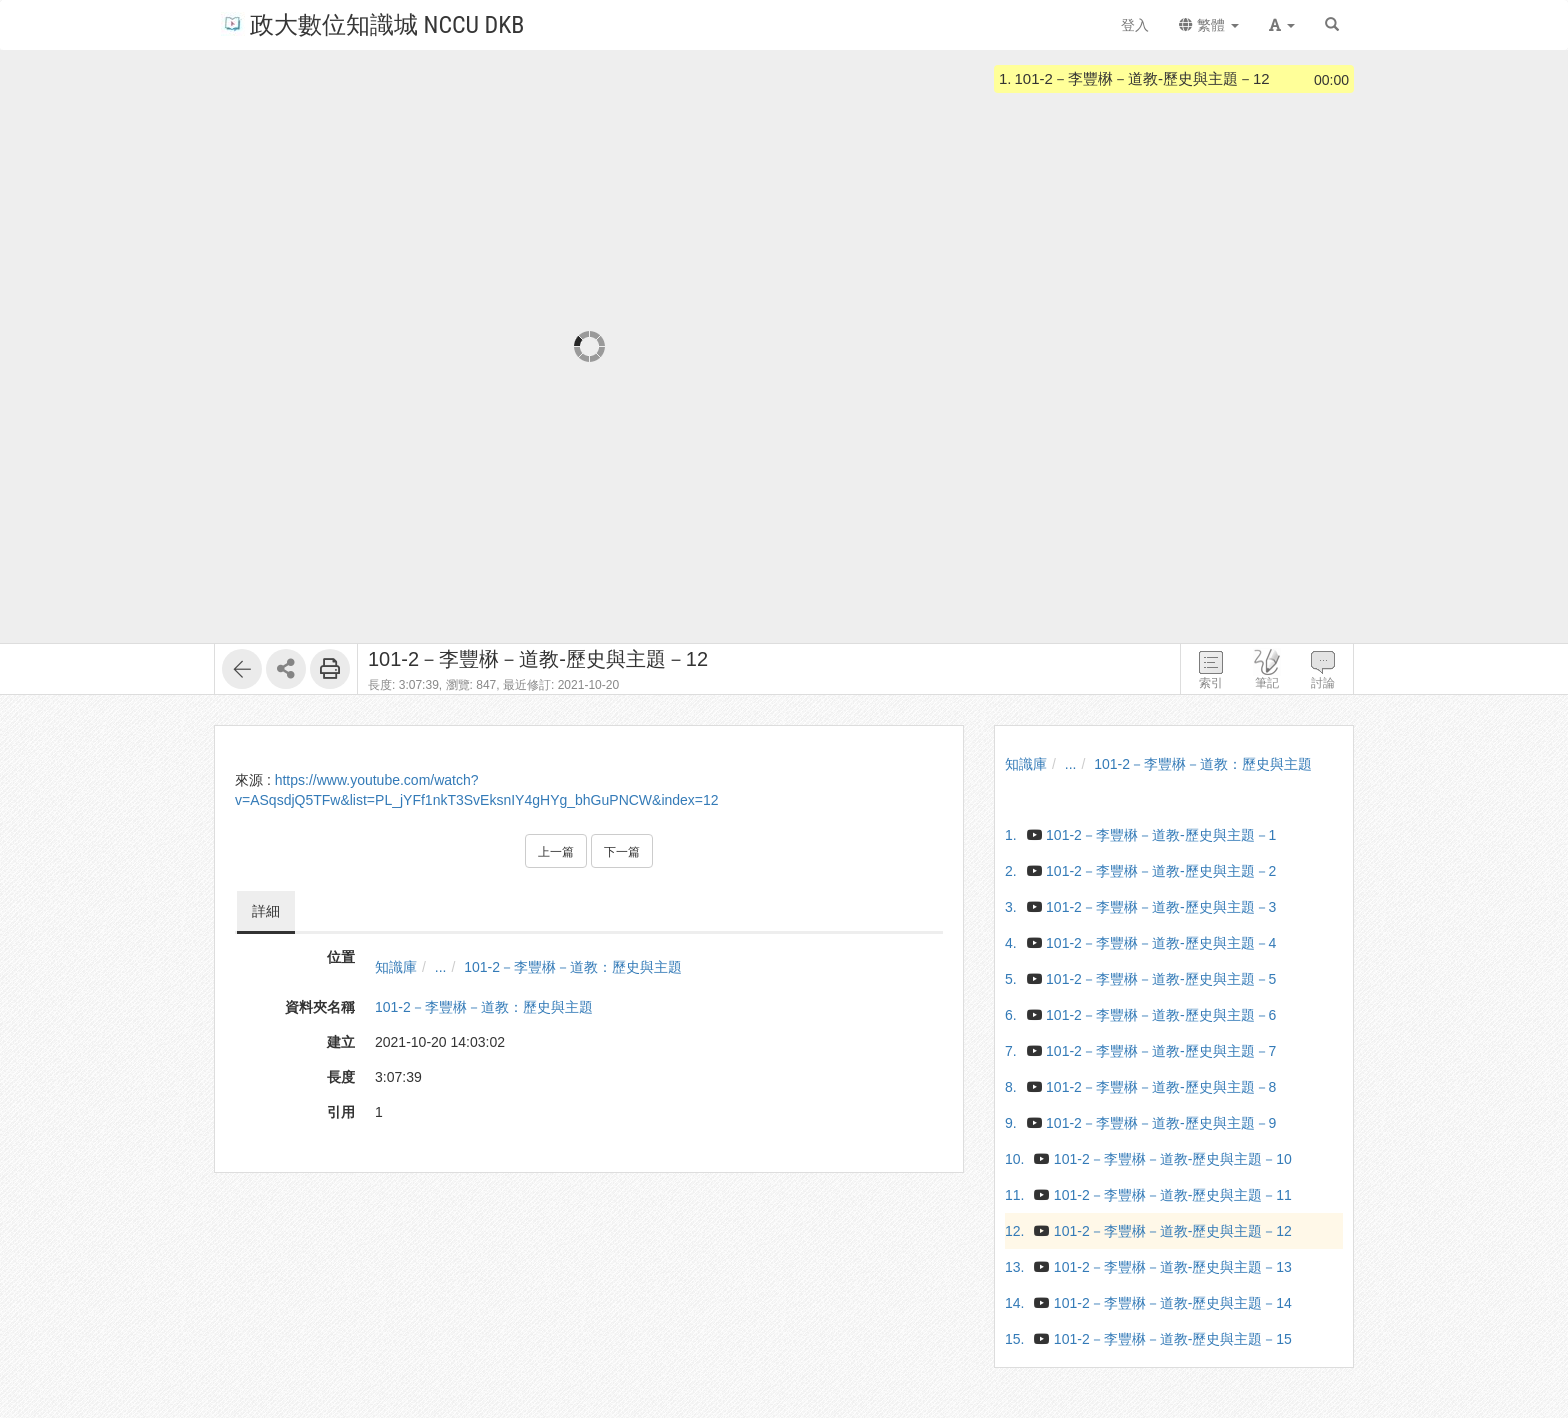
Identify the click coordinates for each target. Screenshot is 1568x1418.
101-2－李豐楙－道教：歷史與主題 (573, 967)
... (441, 967)
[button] (1282, 25)
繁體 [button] (1209, 25)
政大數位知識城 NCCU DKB (372, 23)
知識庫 (396, 967)
